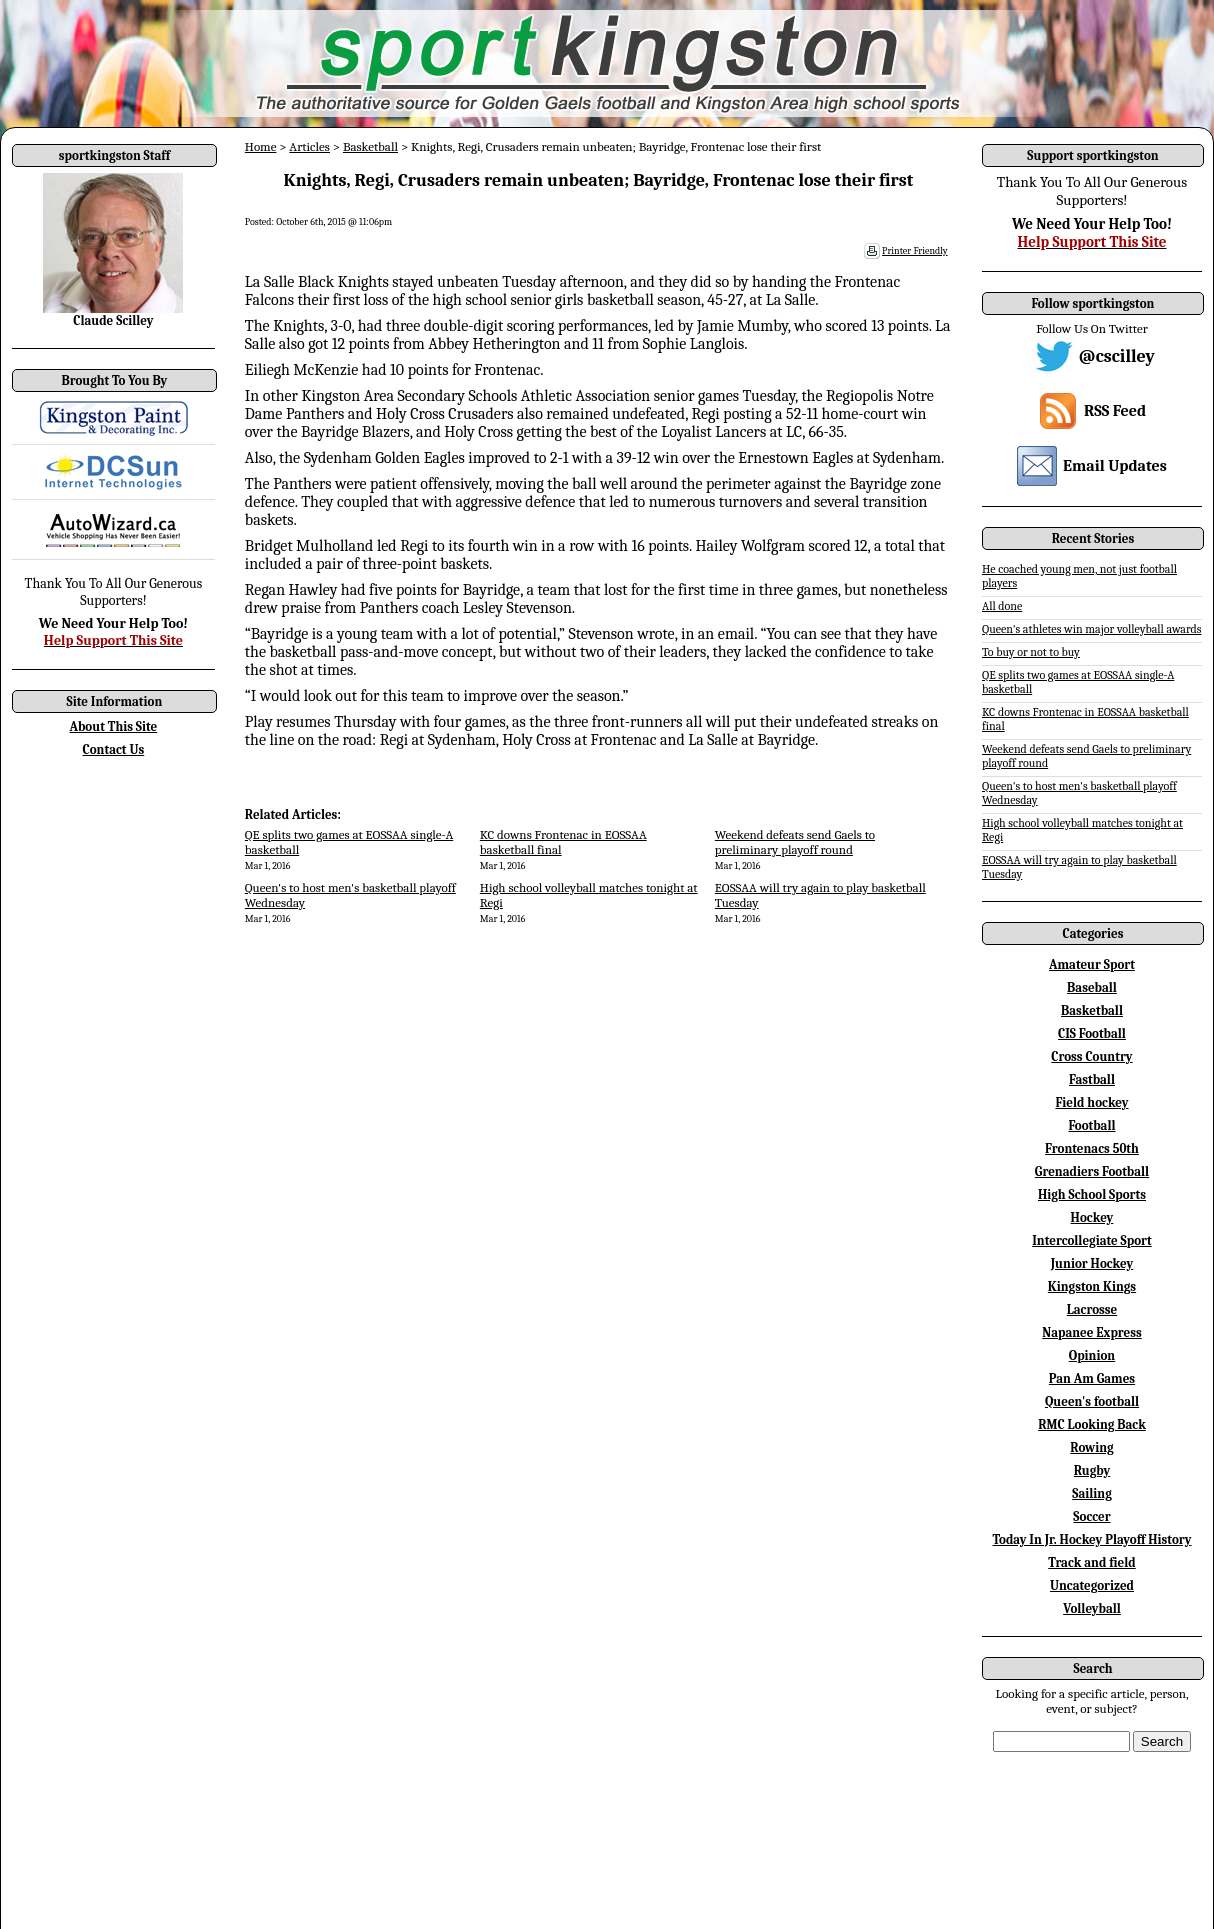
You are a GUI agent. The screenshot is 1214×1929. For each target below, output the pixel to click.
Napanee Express (1092, 1332)
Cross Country (1091, 1056)
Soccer (1091, 1516)
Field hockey (1091, 1102)
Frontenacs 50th (1092, 1148)
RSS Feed (1115, 411)
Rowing (1091, 1447)
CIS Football (1092, 1033)
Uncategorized (1092, 1585)
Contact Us (114, 749)
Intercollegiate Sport (1092, 1240)
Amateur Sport (1092, 964)
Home (261, 146)
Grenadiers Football (1092, 1171)
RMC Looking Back (1092, 1424)
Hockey (1092, 1217)
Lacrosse (1092, 1309)
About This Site (114, 726)
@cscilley (1117, 356)
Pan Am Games (1092, 1378)
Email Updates (1115, 466)
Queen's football (1092, 1401)
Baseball (1092, 987)
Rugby (1092, 1470)
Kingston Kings (1092, 1286)
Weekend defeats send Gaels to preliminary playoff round (795, 842)
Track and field (1092, 1562)
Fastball (1092, 1079)
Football (1091, 1125)
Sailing (1092, 1493)
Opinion (1092, 1355)
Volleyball (1092, 1608)
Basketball (370, 146)
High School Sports (1092, 1194)
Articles (309, 146)
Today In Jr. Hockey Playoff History (1092, 1539)
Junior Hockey (1092, 1263)
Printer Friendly (915, 251)
